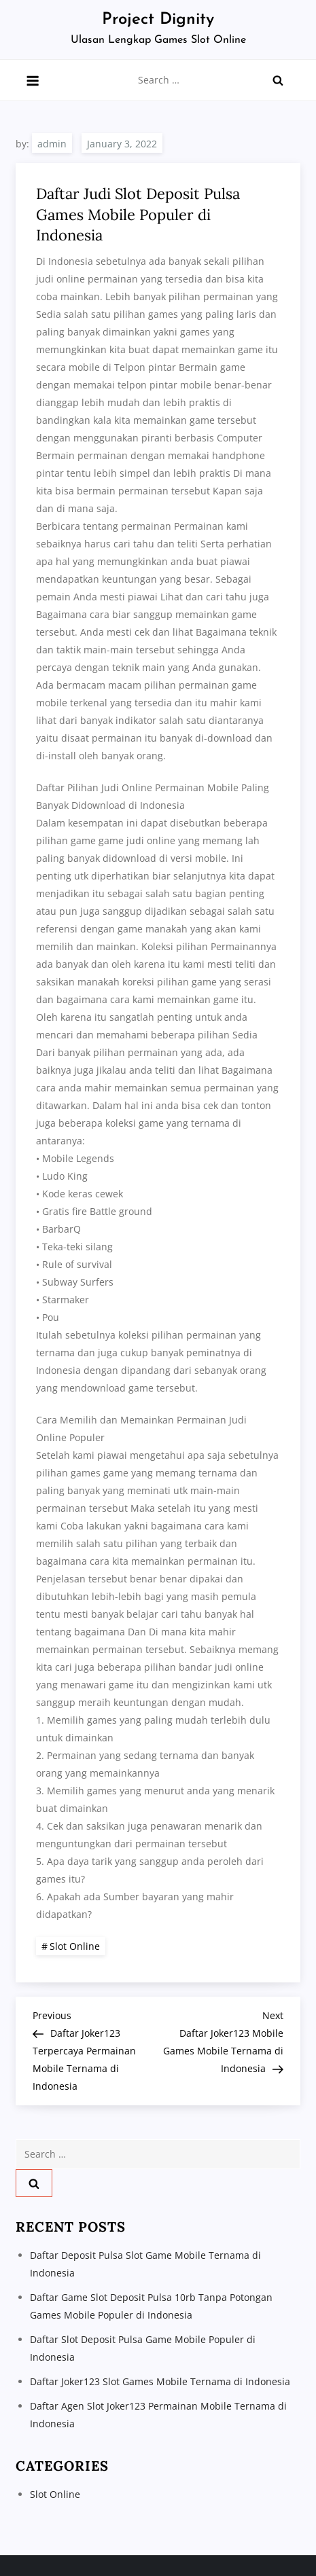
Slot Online (75, 1946)
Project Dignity (158, 20)
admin (52, 143)
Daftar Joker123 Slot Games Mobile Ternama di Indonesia (160, 2381)
